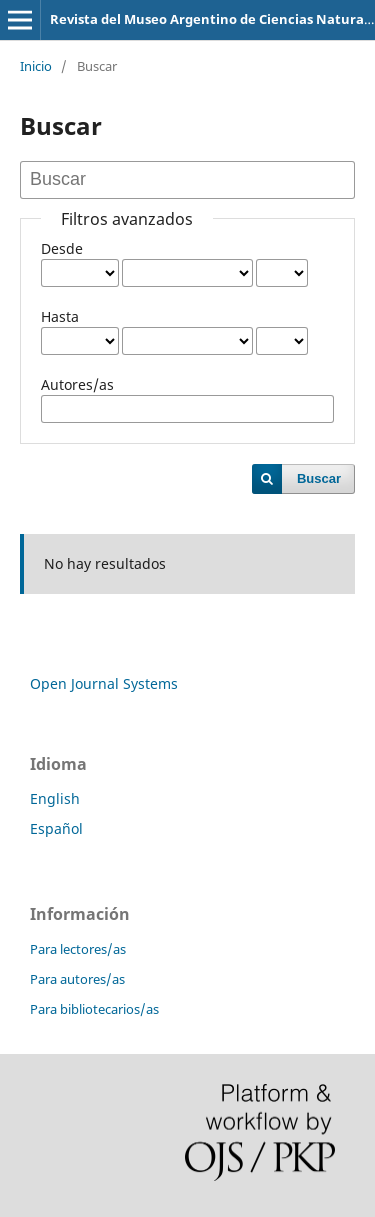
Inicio (36, 66)
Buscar (319, 478)
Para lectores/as (78, 949)
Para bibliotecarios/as (94, 1009)
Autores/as (77, 384)
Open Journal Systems (104, 683)
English (55, 798)
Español (56, 828)
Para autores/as (77, 979)
